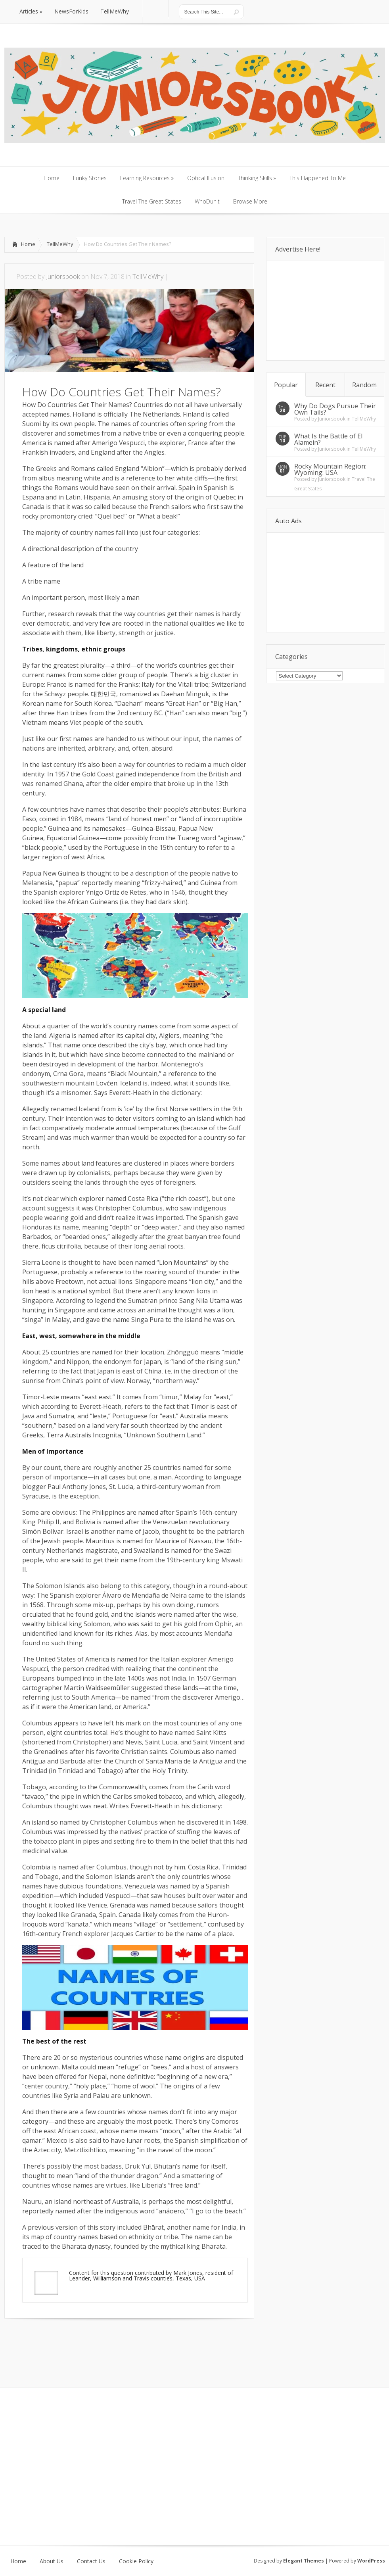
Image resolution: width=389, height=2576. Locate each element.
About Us (51, 2561)
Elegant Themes (303, 2560)
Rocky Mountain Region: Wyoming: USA (330, 469)
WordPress (371, 2560)
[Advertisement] (97, 2342)
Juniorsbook (63, 276)
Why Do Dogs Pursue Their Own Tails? (335, 409)
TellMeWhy (60, 244)
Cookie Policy (136, 2561)
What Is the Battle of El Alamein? (328, 439)
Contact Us (91, 2561)
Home (28, 244)
